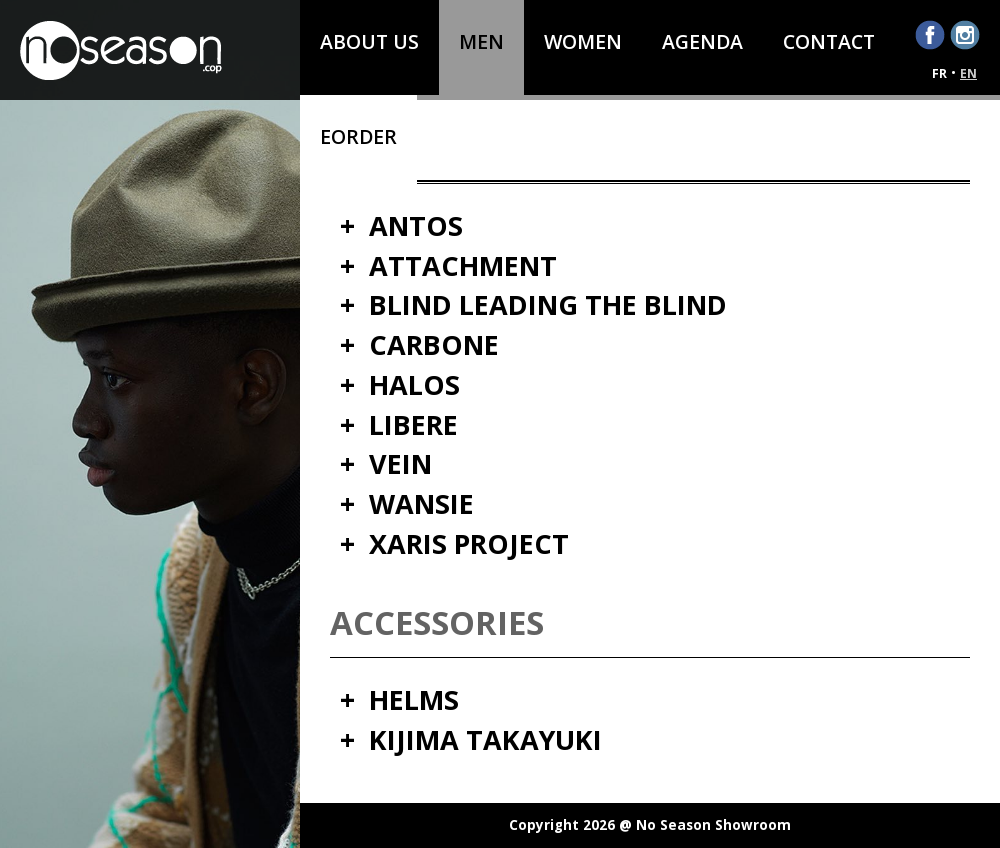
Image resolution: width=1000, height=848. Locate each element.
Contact (829, 41)
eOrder (358, 136)
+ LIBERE (399, 425)
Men (481, 41)
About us (369, 41)
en (968, 73)
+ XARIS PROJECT (454, 544)
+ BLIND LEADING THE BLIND (533, 305)
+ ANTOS (401, 226)
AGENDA (702, 41)
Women (583, 41)
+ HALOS (400, 385)
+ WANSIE (407, 504)
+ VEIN (386, 464)
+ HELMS (399, 700)
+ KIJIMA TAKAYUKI (471, 740)
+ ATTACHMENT (448, 266)
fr (939, 73)
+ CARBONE (419, 345)
